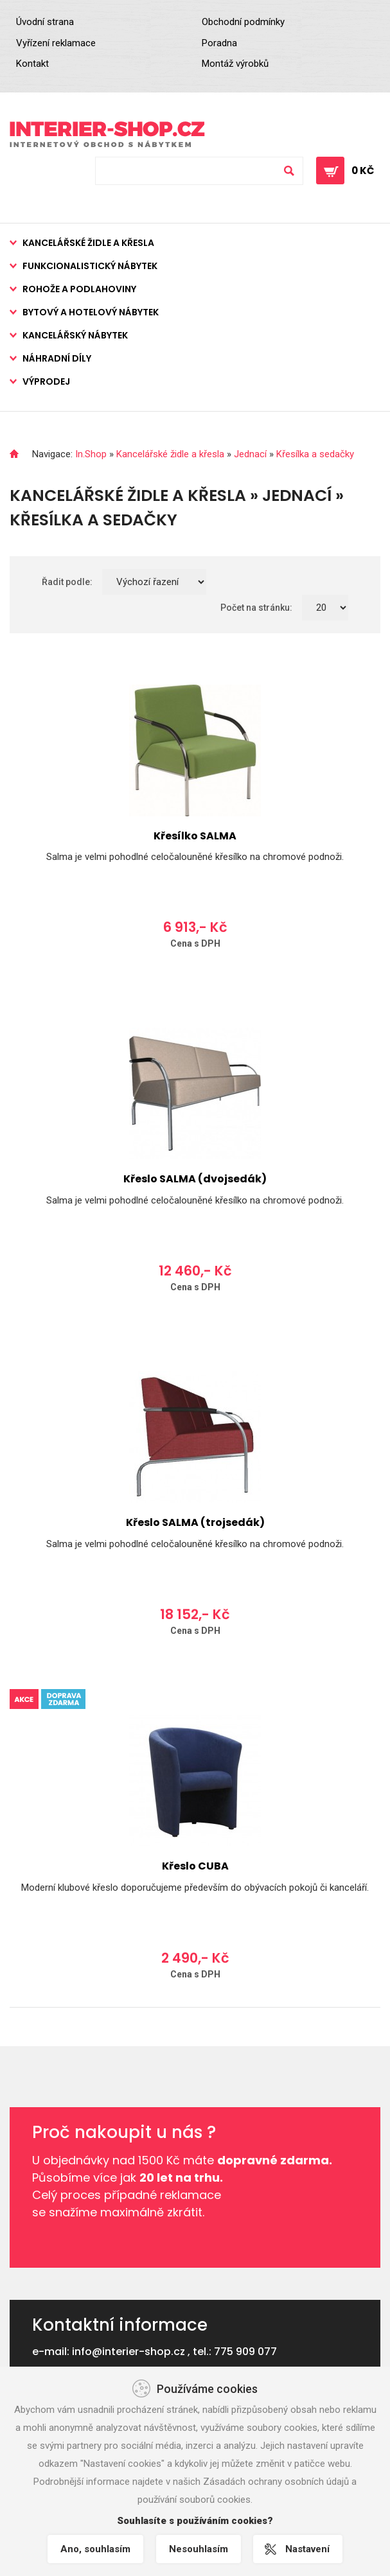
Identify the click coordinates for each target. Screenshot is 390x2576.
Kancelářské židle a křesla (88, 242)
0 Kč (362, 170)
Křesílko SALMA (195, 835)
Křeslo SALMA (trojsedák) (195, 1522)
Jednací (250, 454)
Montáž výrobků (235, 63)
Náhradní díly (56, 358)
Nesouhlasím (198, 2549)
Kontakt (32, 63)
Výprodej (46, 381)
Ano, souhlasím (95, 2549)
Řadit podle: (67, 582)
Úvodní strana (45, 22)
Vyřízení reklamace (56, 43)
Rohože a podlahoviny (79, 289)
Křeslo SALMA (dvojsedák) (195, 1178)
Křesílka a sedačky (315, 454)
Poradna (219, 43)
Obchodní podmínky (243, 22)
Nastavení (308, 2549)
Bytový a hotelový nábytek (90, 312)
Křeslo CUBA (195, 1866)
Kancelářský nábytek (75, 335)
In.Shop (91, 454)
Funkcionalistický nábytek (89, 265)
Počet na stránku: (256, 607)
